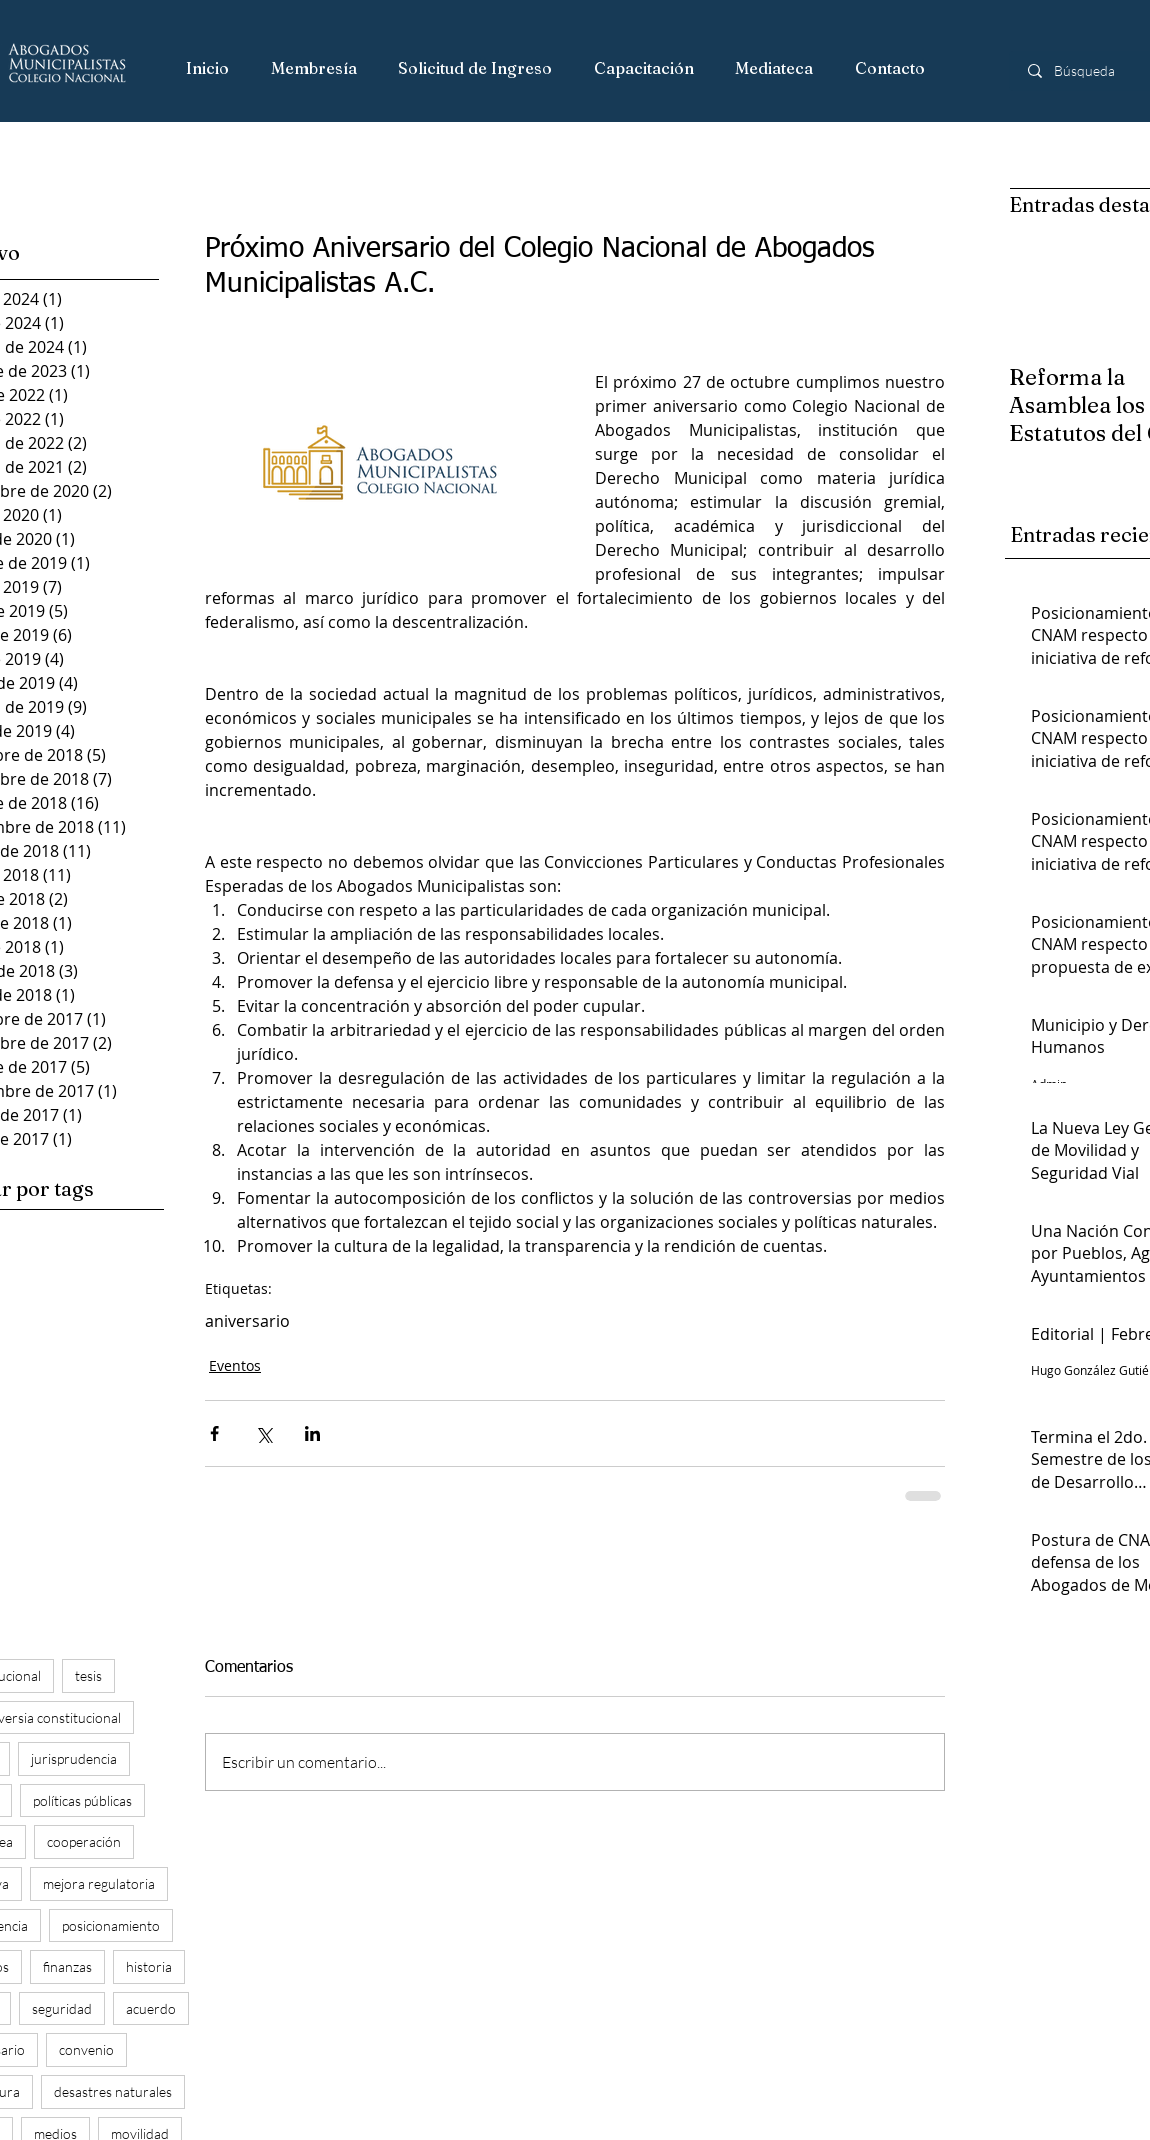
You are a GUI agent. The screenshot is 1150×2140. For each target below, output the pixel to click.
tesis (88, 1675)
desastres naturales (113, 2091)
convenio (86, 2049)
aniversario (247, 1321)
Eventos (235, 1365)
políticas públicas (82, 1800)
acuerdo (151, 2008)
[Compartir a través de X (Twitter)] (263, 1433)
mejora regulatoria (99, 1883)
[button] (314, 69)
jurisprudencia (74, 1758)
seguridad (62, 2008)
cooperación (84, 1841)
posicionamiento (111, 1925)
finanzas (67, 1966)
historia (149, 1966)
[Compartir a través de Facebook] (214, 1433)
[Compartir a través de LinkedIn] (312, 1433)
